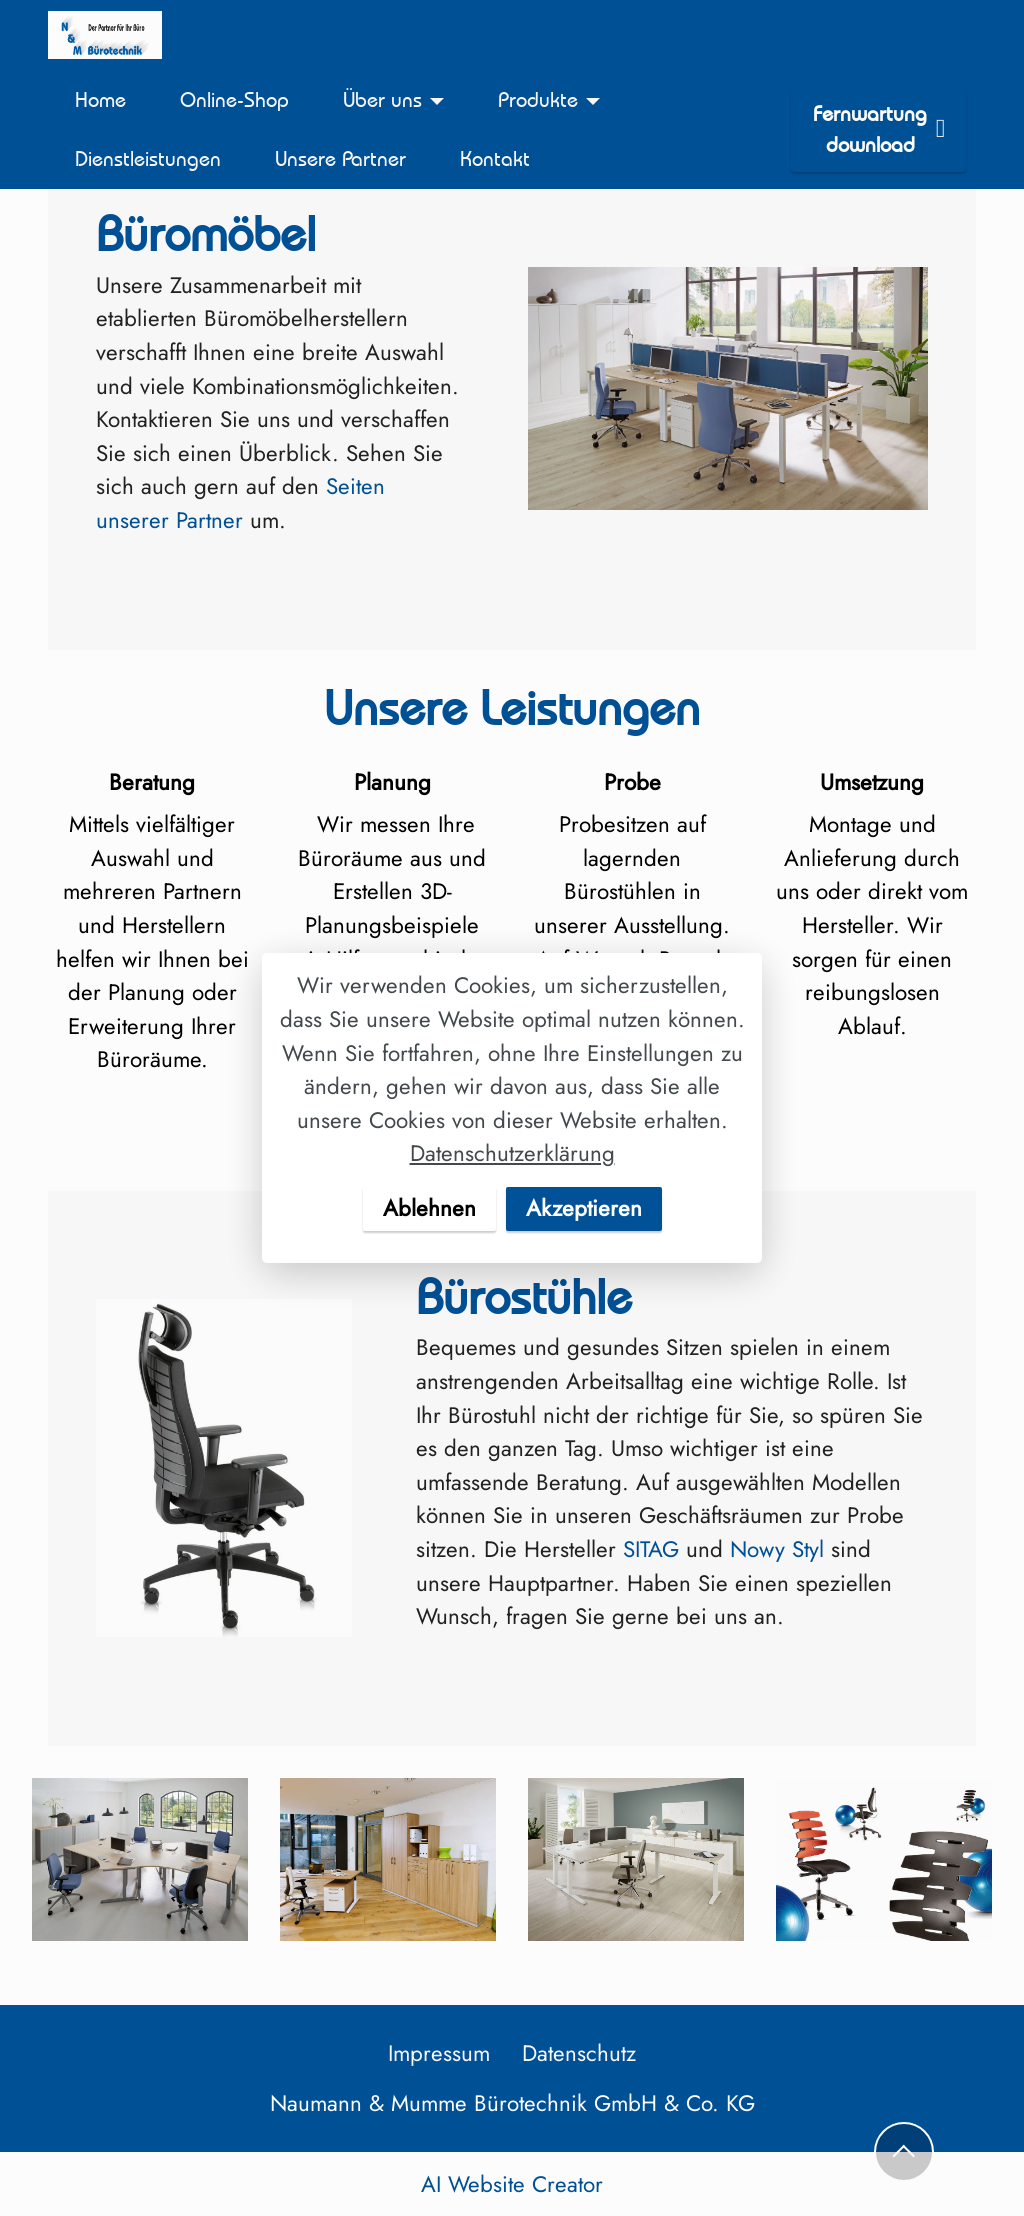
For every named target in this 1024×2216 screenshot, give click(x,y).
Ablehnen (429, 1208)
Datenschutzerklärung (512, 1153)
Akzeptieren (584, 1208)
